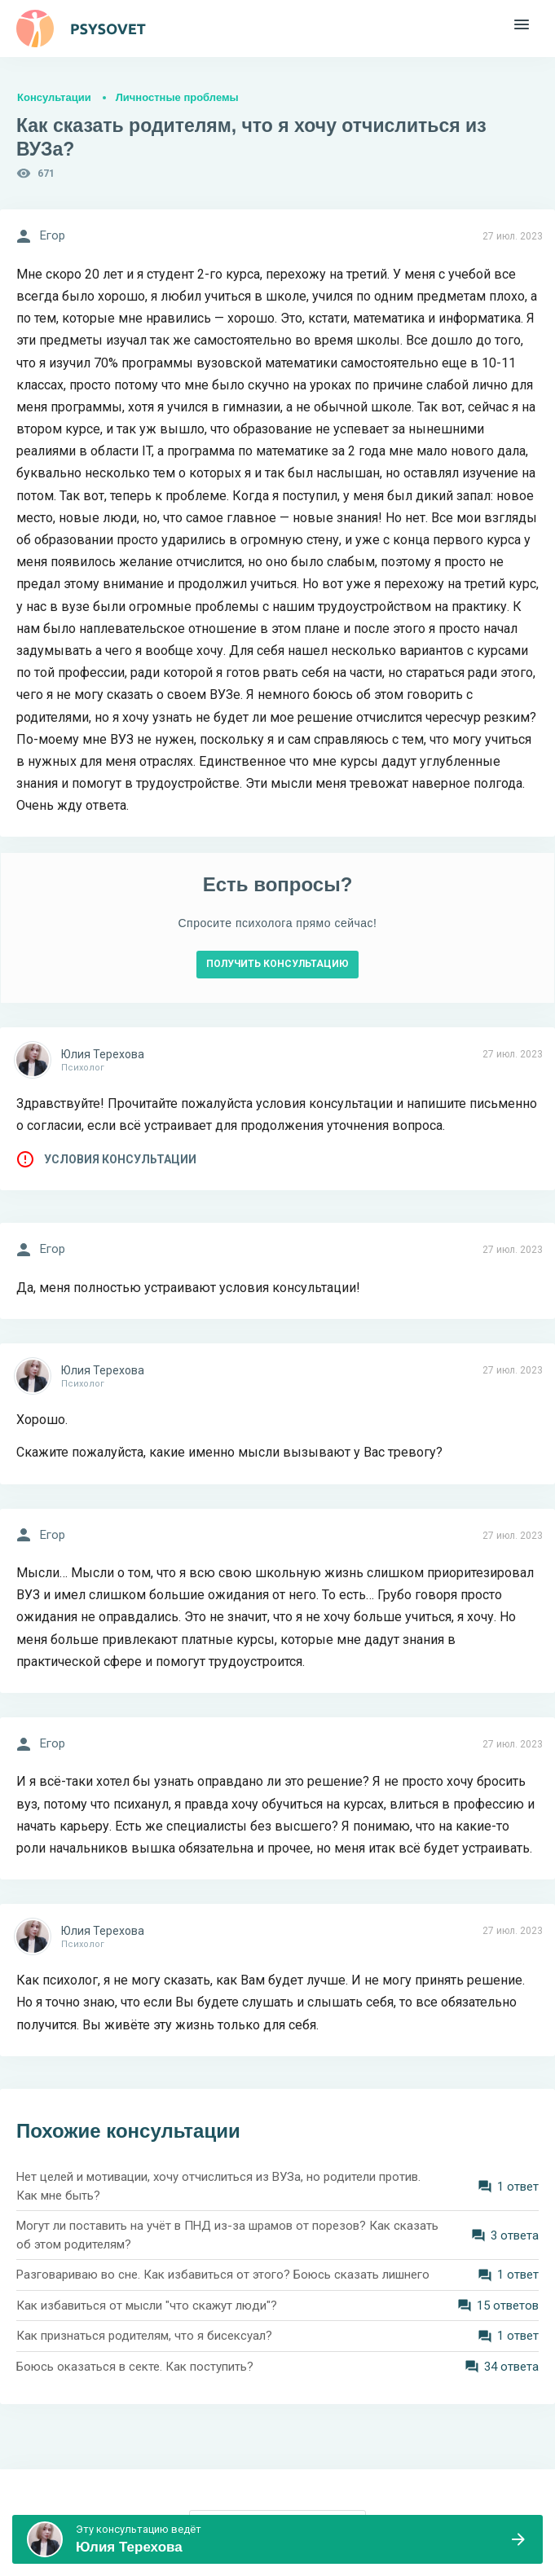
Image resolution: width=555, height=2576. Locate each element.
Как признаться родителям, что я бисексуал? (144, 2335)
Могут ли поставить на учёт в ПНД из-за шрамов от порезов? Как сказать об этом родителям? (227, 2235)
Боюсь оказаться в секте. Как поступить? (134, 2366)
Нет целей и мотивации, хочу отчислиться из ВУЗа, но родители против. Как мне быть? (218, 2186)
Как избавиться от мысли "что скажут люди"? (146, 2305)
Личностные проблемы (177, 97)
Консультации (54, 97)
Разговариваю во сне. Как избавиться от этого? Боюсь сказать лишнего (222, 2274)
